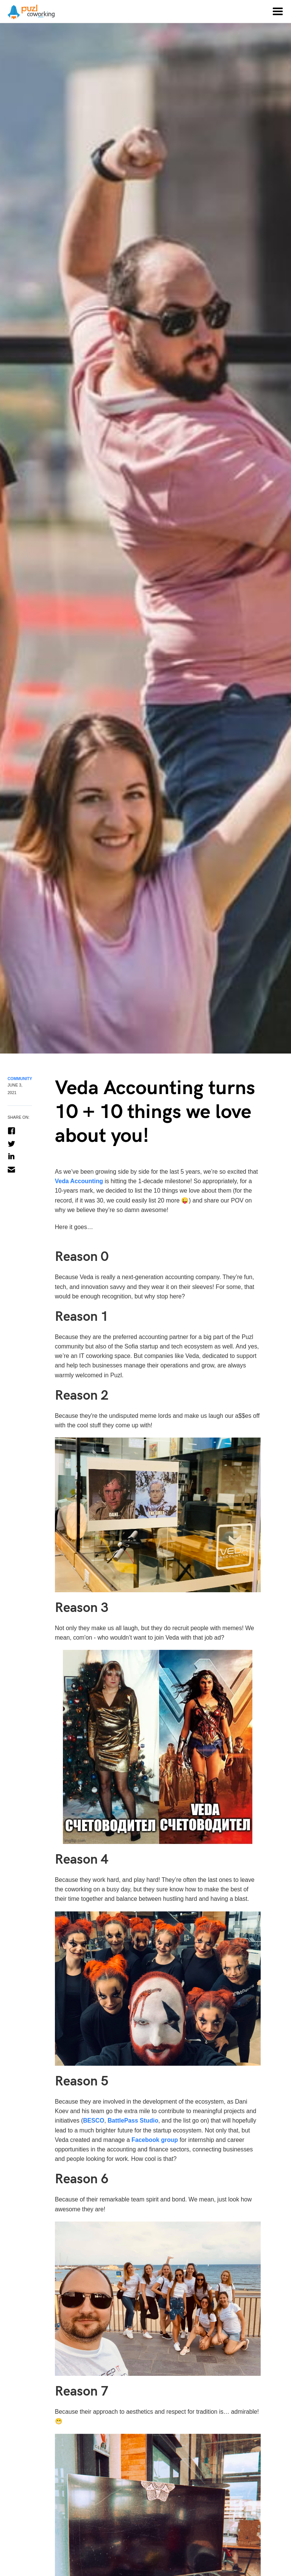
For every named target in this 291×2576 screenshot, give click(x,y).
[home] (27, 12)
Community (20, 1078)
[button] (277, 11)
